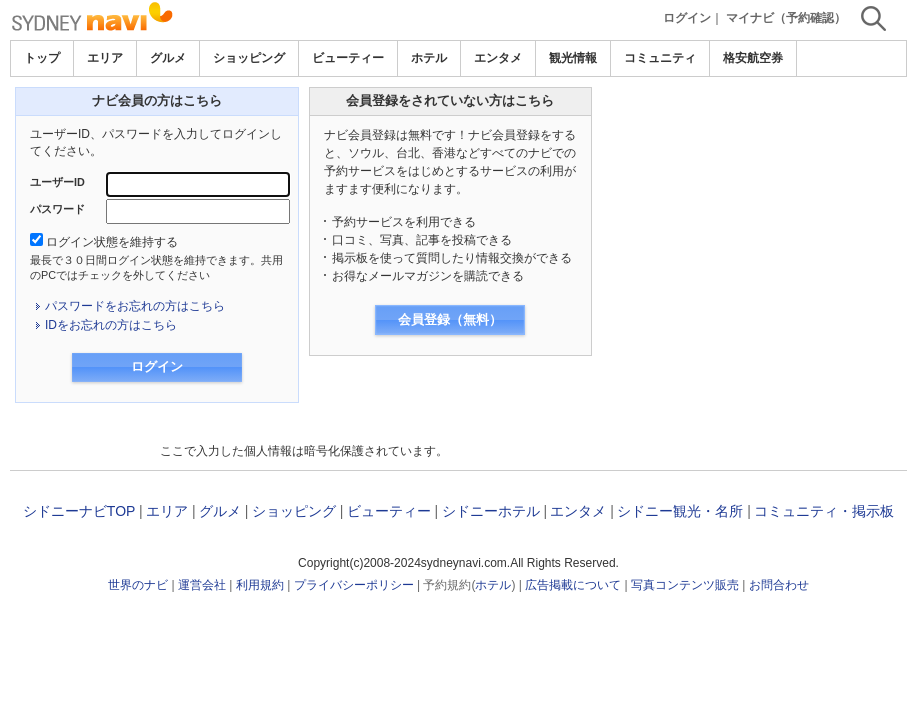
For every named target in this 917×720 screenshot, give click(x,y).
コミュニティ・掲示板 (824, 511)
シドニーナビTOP (79, 511)
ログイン (687, 18)
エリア (105, 58)
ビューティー (348, 58)
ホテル (429, 58)
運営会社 (202, 585)
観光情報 (573, 58)
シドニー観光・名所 (680, 511)
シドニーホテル (491, 511)
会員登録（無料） (450, 319)
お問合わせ (779, 585)
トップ (42, 58)
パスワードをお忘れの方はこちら (135, 306)
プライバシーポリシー (354, 585)
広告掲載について (573, 585)
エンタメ (498, 58)
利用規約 (260, 585)
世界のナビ (138, 585)
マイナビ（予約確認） (786, 18)
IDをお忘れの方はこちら (111, 325)
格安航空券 (753, 58)
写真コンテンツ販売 (685, 585)
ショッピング (249, 58)
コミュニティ (660, 58)
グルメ (168, 58)
